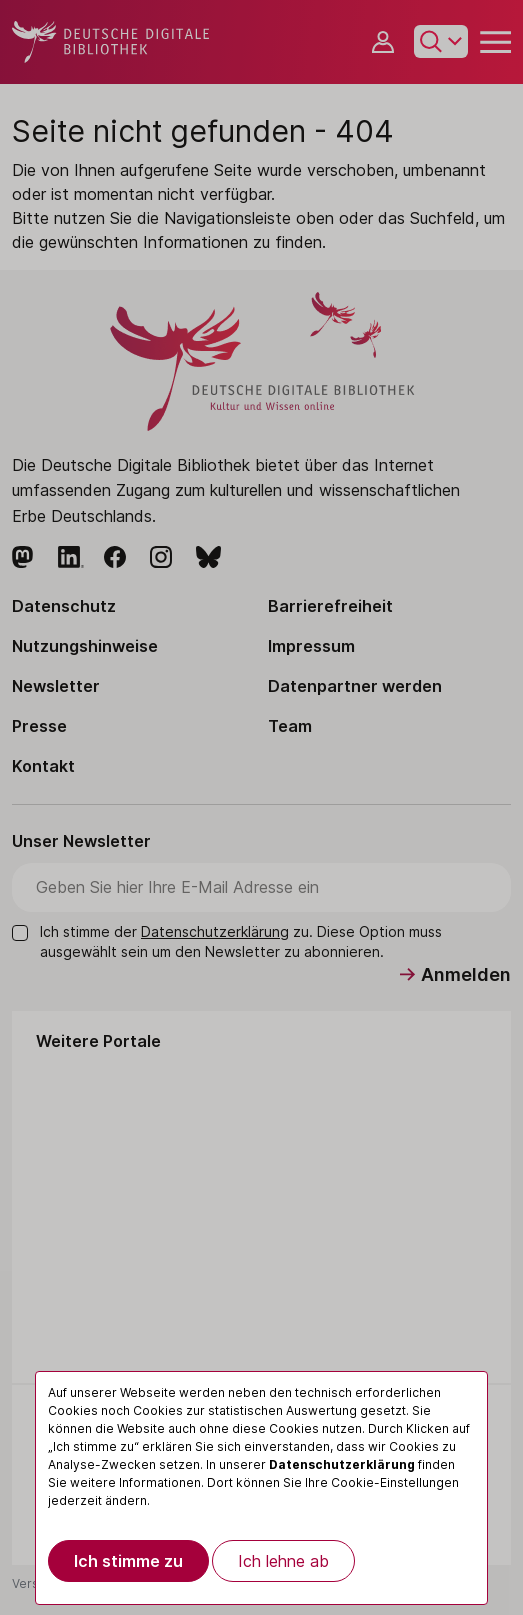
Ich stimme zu (128, 1561)
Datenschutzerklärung (342, 1464)
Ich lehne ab (283, 1561)
